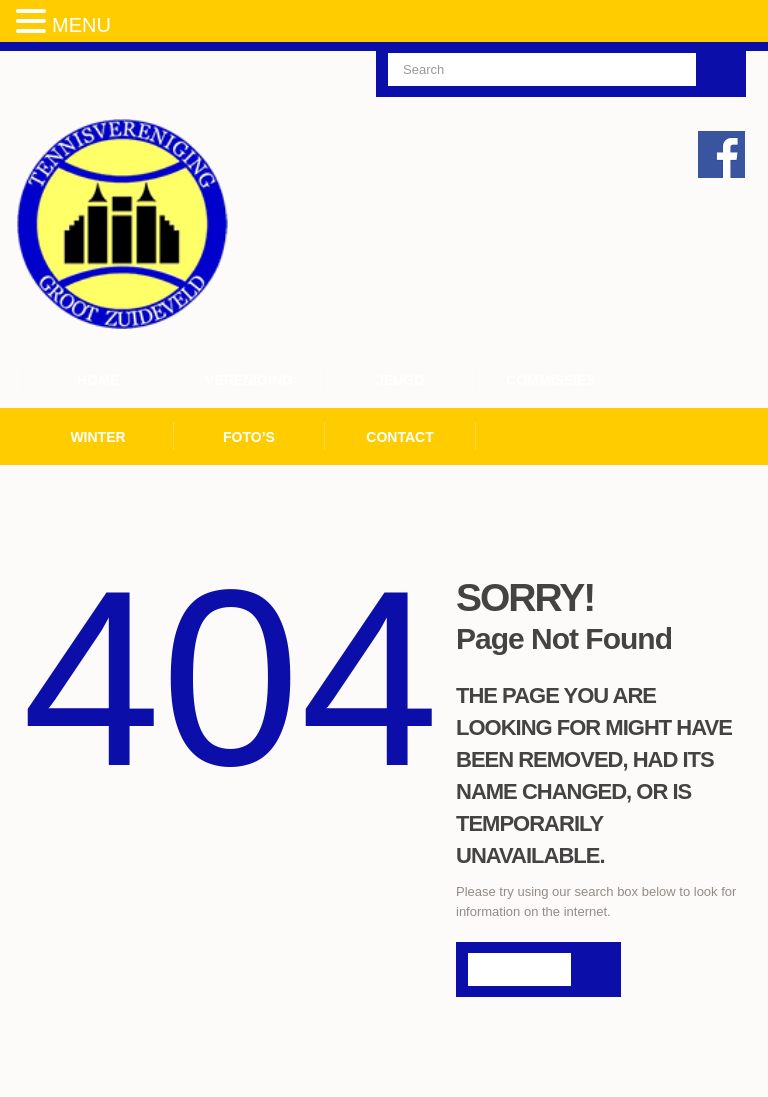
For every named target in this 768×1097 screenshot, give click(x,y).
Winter (97, 437)
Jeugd (400, 380)
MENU (81, 25)
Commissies (550, 380)
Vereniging (249, 380)
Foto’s (249, 437)
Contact (399, 437)
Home (98, 380)
